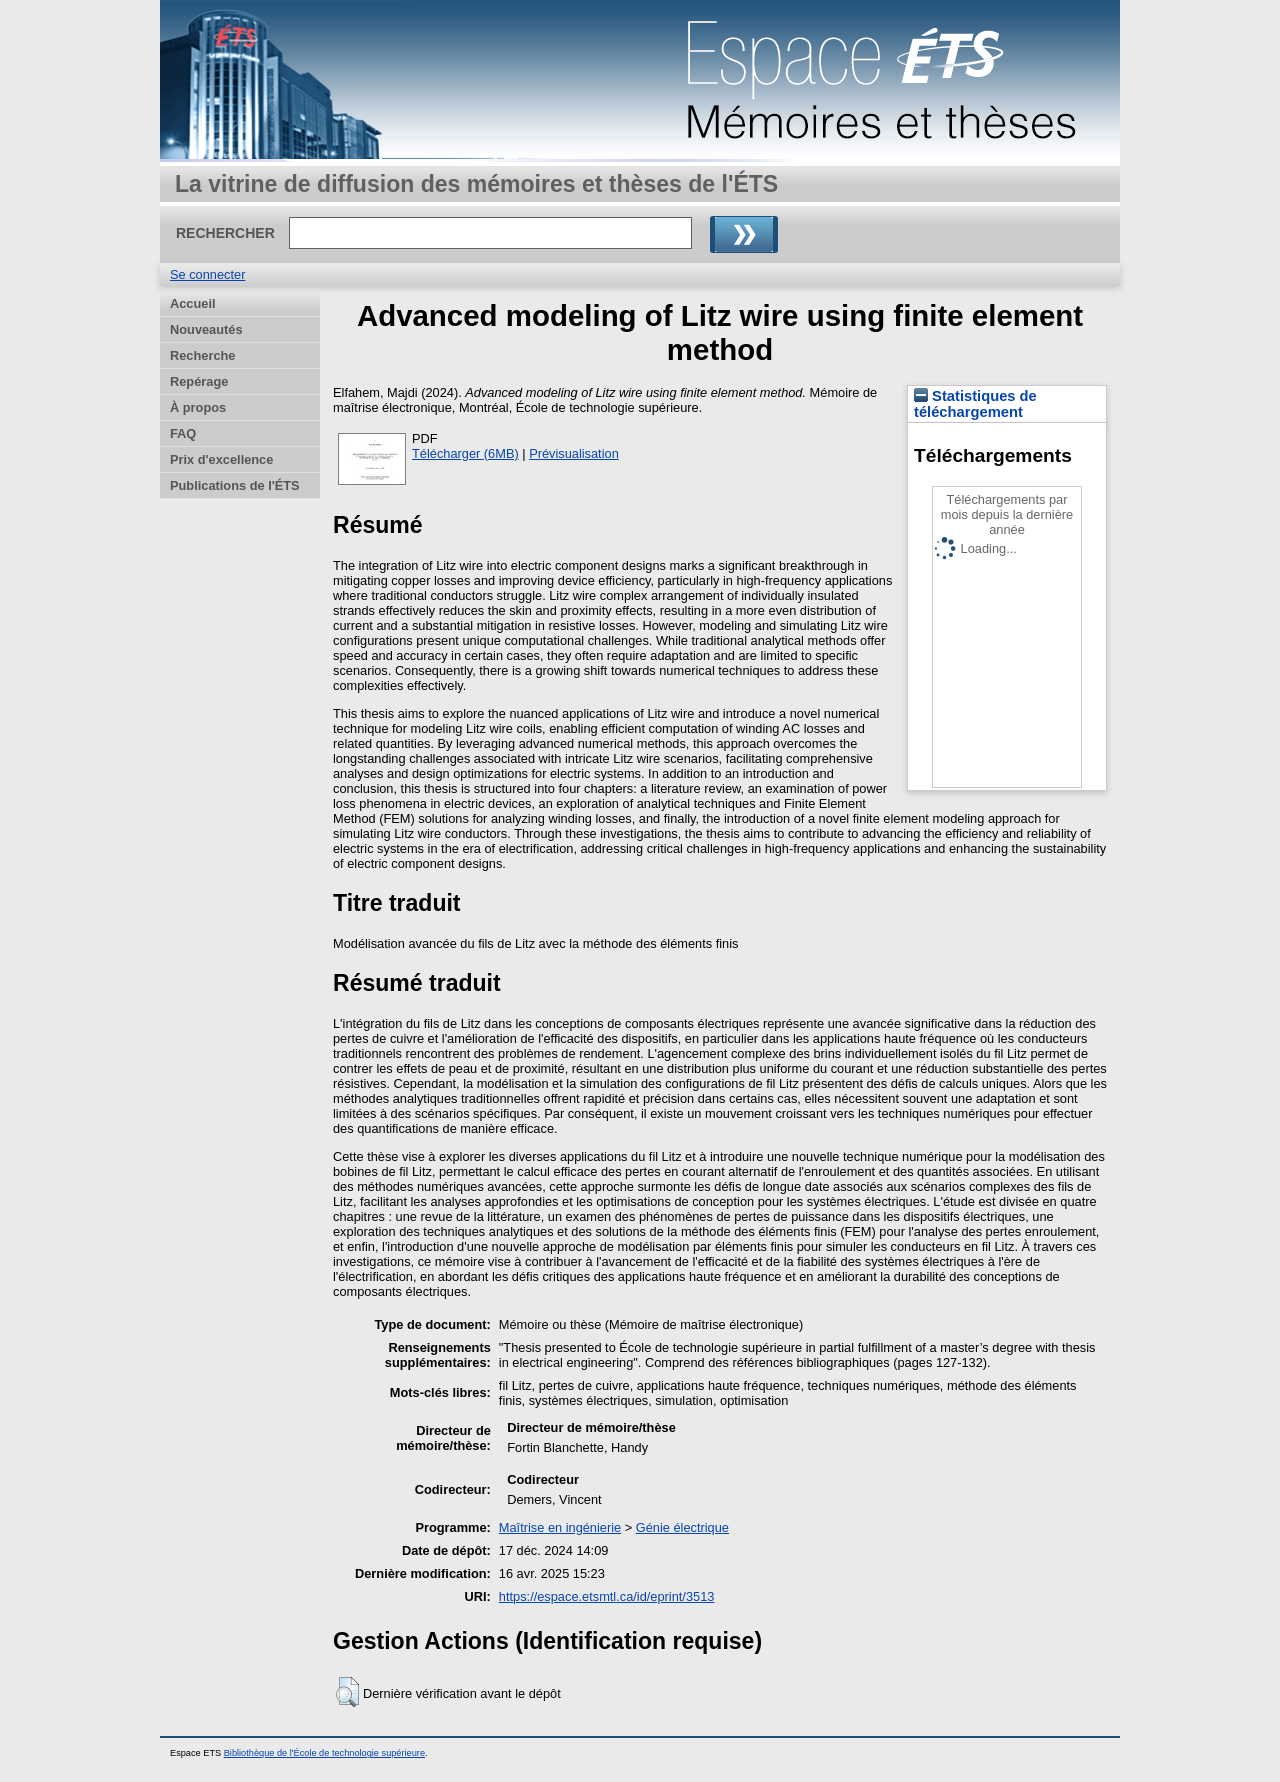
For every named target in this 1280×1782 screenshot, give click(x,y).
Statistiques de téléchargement (975, 404)
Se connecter (207, 274)
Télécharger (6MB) (465, 453)
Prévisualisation (574, 453)
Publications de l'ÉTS (235, 485)
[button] (347, 1692)
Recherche (202, 355)
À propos (198, 407)
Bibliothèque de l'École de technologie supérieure (324, 1753)
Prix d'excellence (221, 459)
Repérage (199, 381)
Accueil (193, 303)
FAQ (183, 433)
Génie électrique (682, 1527)
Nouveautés (206, 329)
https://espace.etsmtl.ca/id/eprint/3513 (607, 1596)
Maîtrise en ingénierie (560, 1527)
